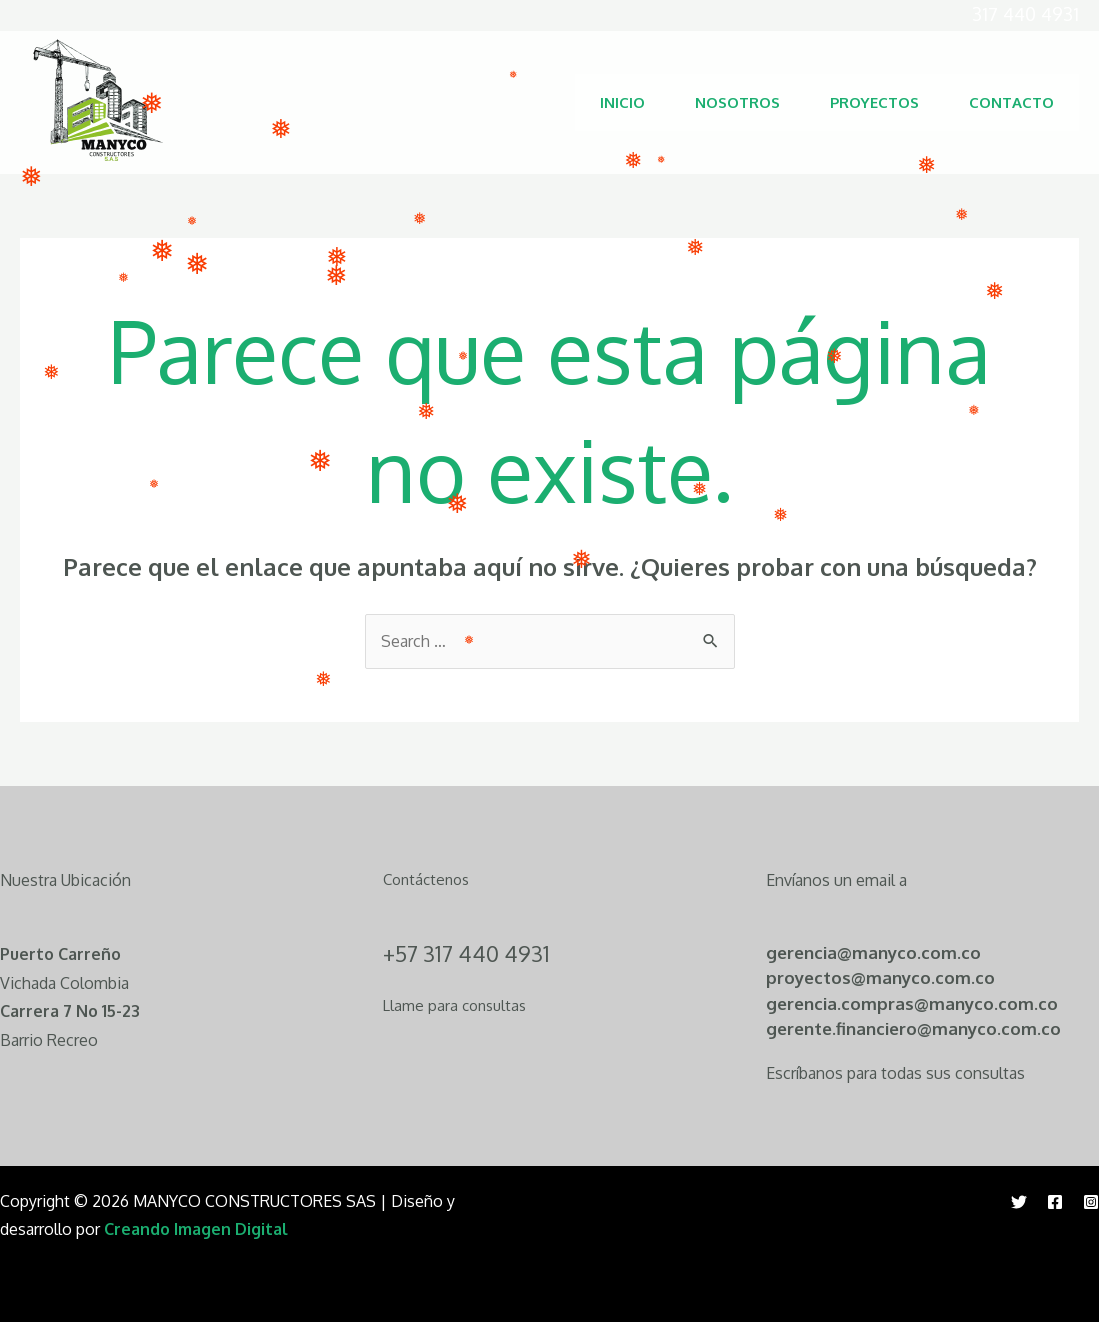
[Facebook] (1055, 1202)
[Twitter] (1019, 1202)
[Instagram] (1091, 1202)
